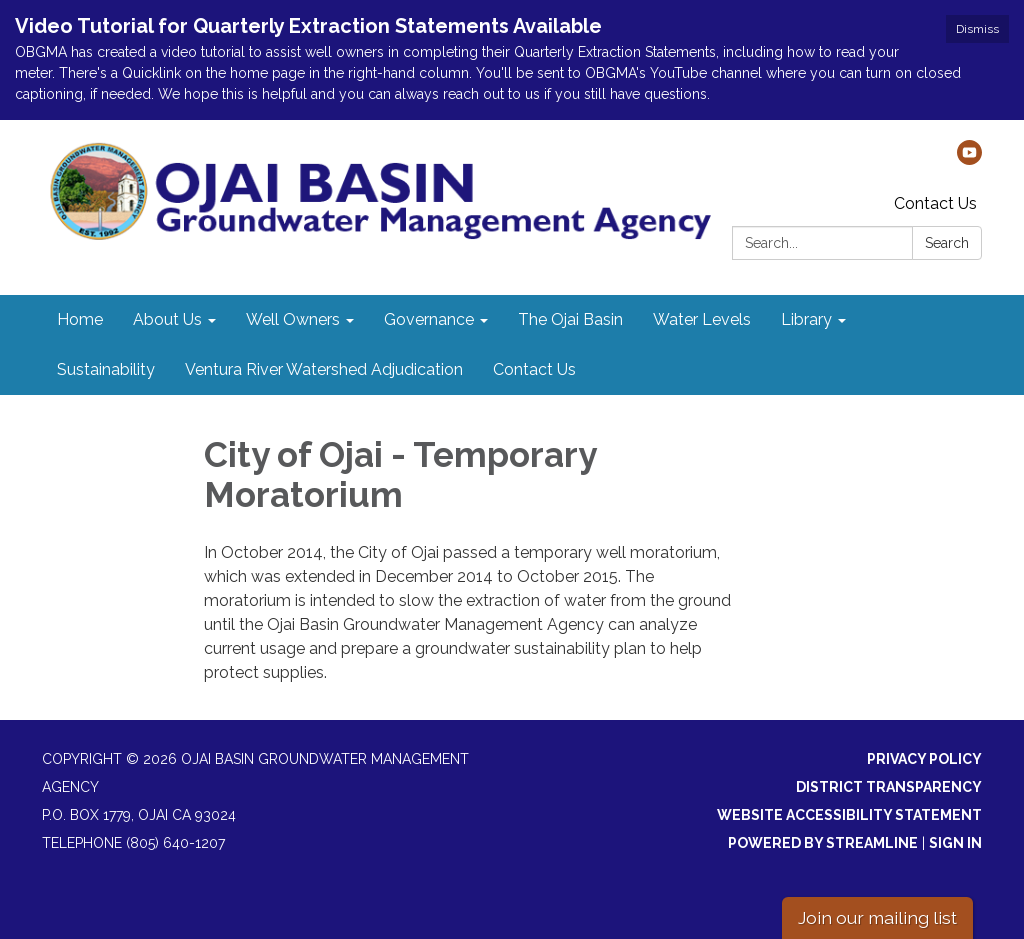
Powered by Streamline (823, 843)
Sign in (955, 843)
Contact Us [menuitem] (534, 369)
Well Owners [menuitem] (293, 319)
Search (947, 243)
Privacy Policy (924, 759)
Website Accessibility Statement (849, 815)
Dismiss (977, 29)
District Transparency (889, 787)
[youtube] (969, 159)
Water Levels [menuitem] (702, 319)
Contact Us (935, 203)
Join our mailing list (877, 917)
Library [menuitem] (806, 319)
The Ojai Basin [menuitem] (570, 319)
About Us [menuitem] (167, 319)
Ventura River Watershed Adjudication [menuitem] (324, 369)
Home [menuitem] (80, 319)
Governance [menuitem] (429, 319)
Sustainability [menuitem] (106, 369)
